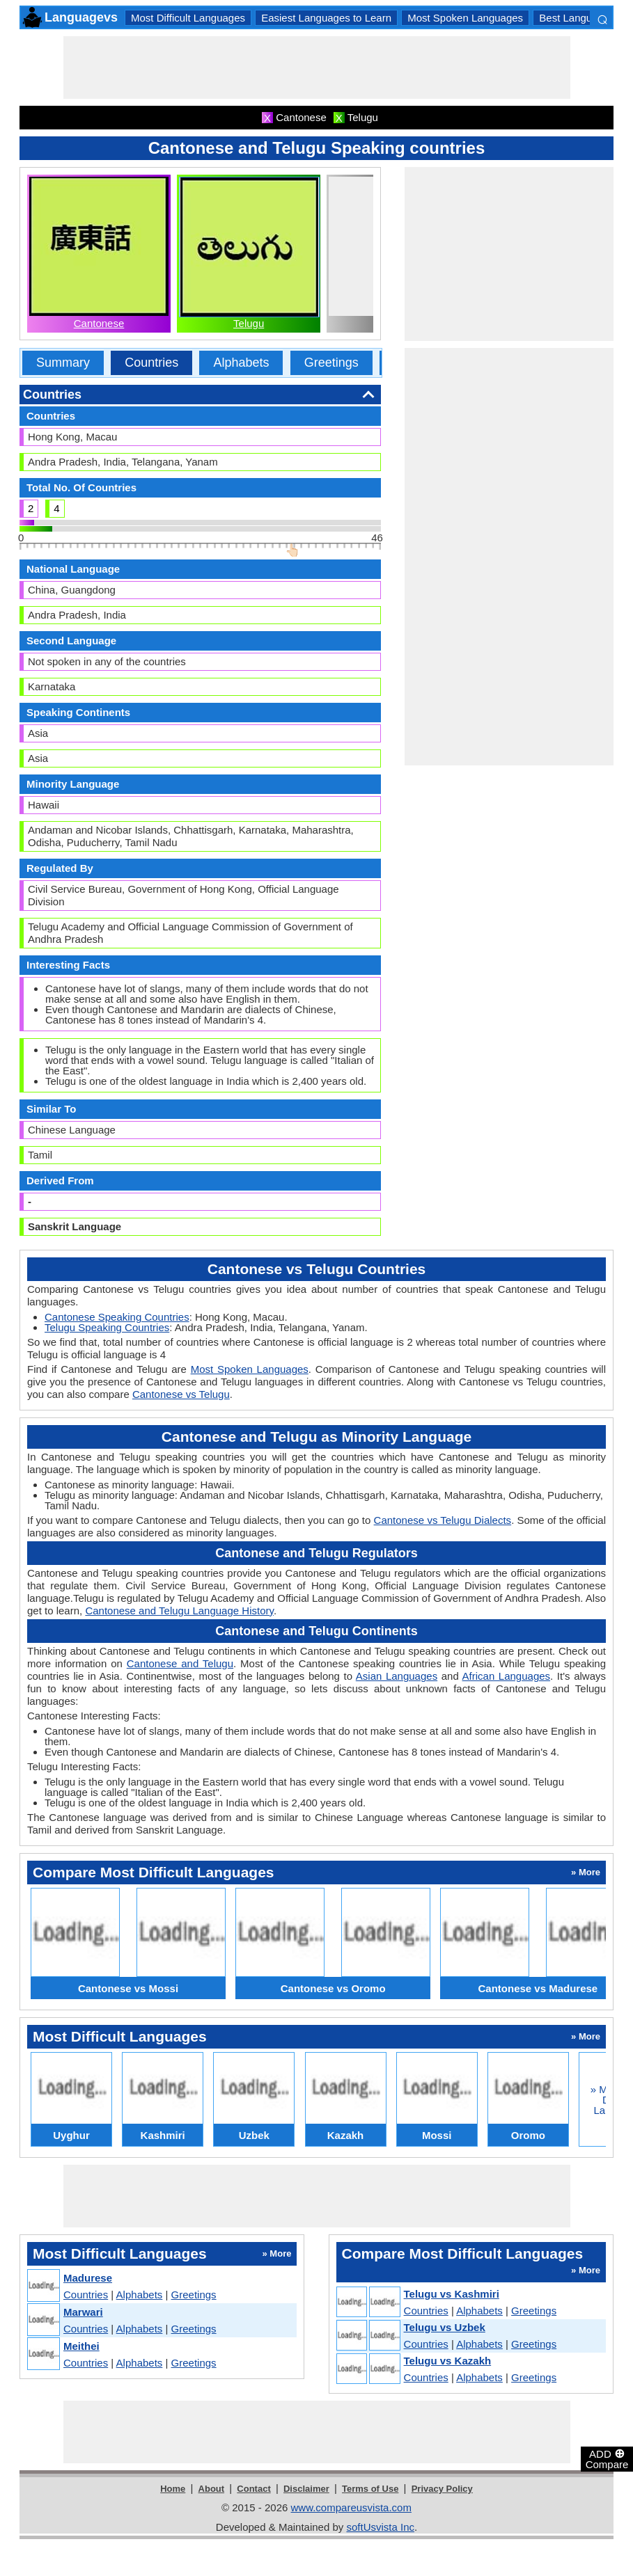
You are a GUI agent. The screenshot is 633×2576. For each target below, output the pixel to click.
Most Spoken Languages (465, 18)
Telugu (248, 323)
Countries (151, 362)
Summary (63, 362)
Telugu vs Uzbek (444, 2327)
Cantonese (99, 323)
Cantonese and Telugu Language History (179, 1610)
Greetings (331, 362)
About (211, 2488)
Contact (253, 2488)
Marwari (83, 2312)
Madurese (87, 2278)
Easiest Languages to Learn (326, 18)
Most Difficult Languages (188, 18)
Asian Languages (396, 1676)
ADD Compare (607, 2458)
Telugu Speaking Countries (107, 1327)
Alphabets (241, 362)
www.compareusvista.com (351, 2507)
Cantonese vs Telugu (181, 1394)
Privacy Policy (442, 2488)
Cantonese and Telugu (180, 1663)
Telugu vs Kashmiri (451, 2294)
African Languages (506, 1676)
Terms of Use (370, 2488)
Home (172, 2488)
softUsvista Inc (380, 2527)
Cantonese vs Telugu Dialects (443, 1520)
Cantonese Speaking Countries (117, 1317)
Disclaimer (306, 2488)
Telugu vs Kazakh (448, 2361)
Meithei (81, 2346)
